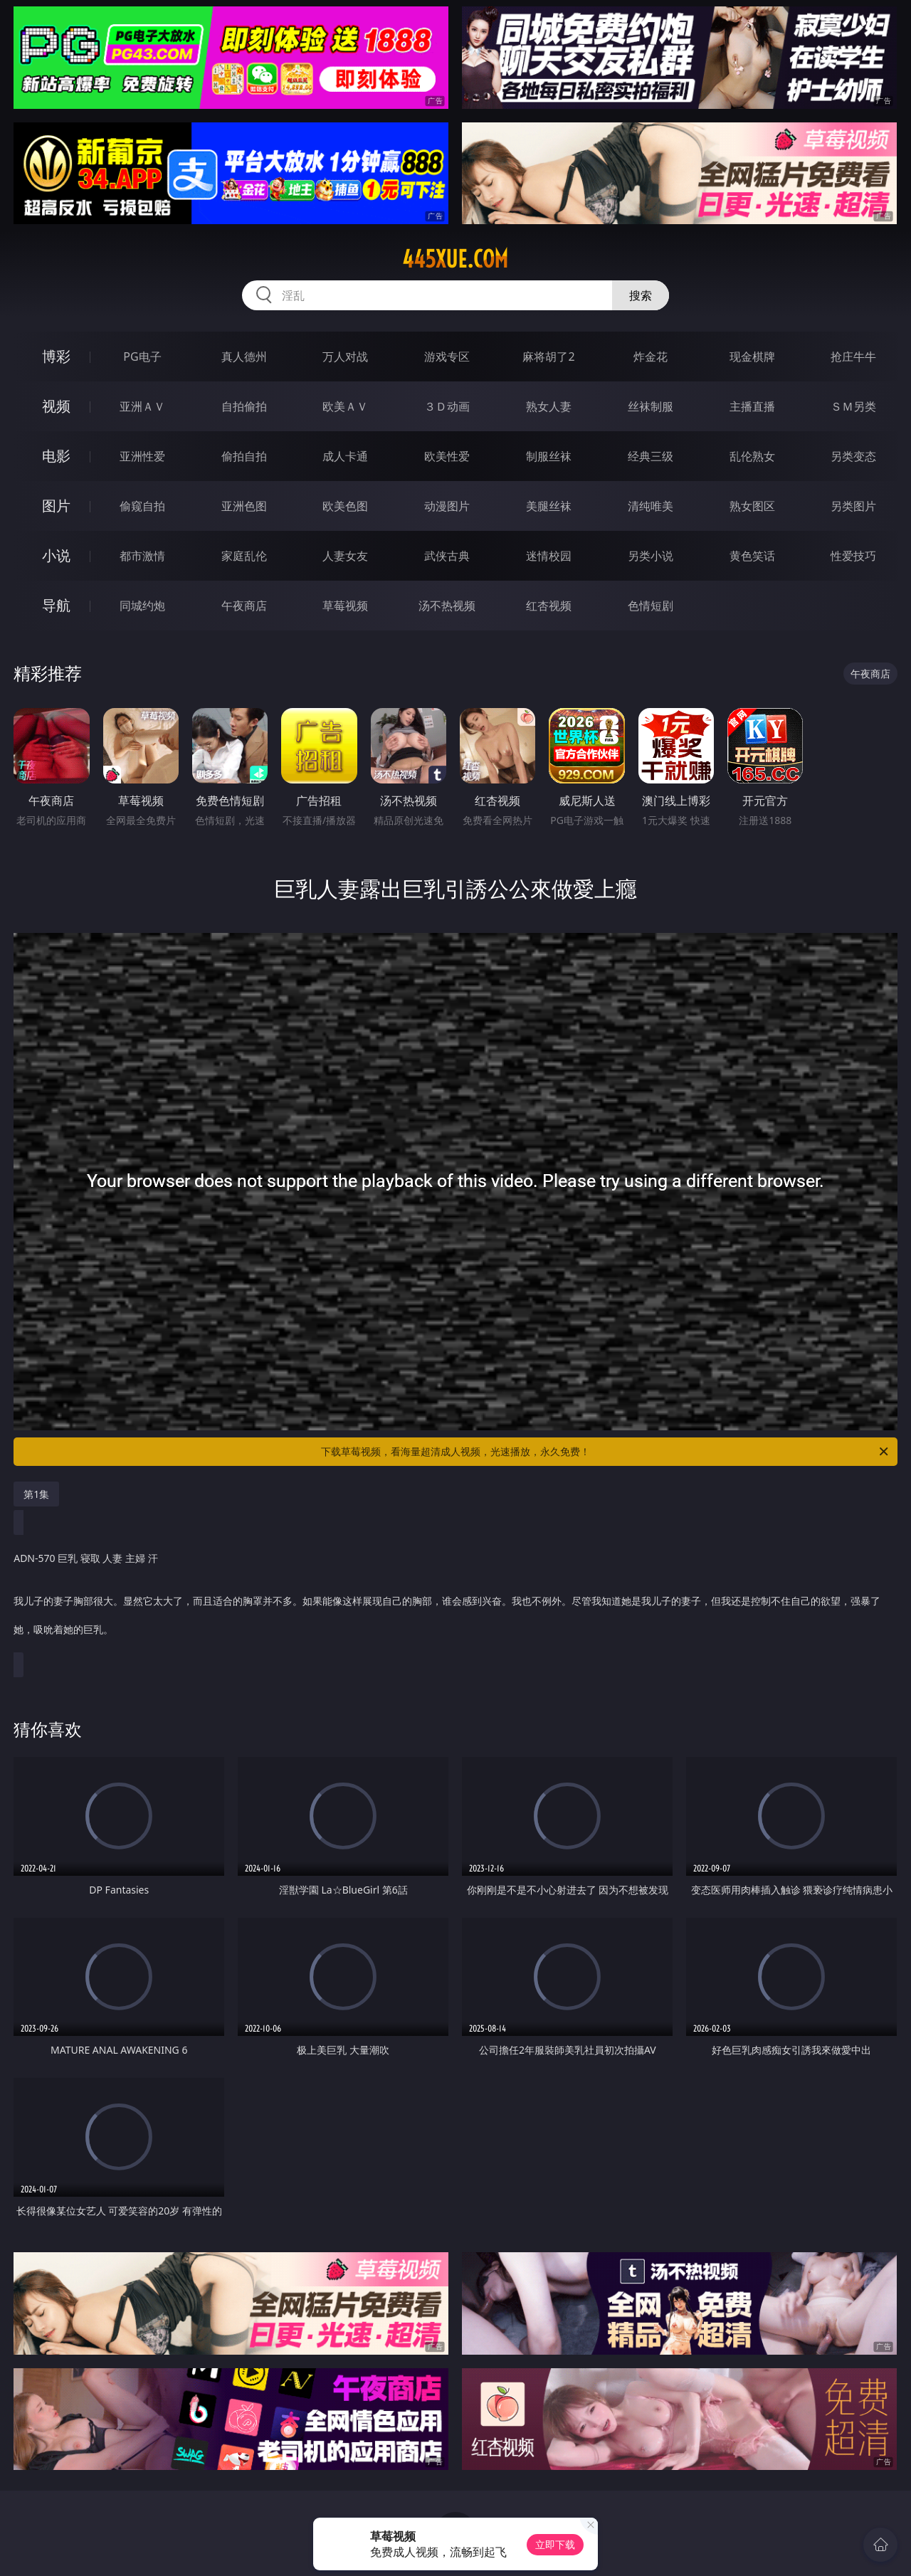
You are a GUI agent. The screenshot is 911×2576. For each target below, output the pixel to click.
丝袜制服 (650, 406)
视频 (56, 406)
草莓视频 (345, 605)
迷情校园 (549, 556)
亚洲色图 (244, 506)
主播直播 (752, 406)
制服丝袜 (549, 456)
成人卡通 (345, 456)
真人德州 (244, 356)
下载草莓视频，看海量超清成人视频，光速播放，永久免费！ (605, 1451)
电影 (56, 455)
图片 (56, 505)
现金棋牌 (752, 356)
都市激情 (142, 556)
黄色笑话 (752, 556)
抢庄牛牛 (853, 356)
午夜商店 (244, 605)
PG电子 (142, 356)
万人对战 (345, 356)
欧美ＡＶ (345, 406)
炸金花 (650, 356)
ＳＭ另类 (853, 406)
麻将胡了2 (548, 356)
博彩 (56, 356)
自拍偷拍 (244, 406)
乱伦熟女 (752, 456)
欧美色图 (345, 506)
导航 (56, 605)
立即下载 (555, 2544)
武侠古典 (447, 556)
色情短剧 (650, 605)
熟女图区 (752, 506)
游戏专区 (447, 356)
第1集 (36, 1494)
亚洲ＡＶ (142, 406)
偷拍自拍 (244, 456)
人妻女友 (345, 556)
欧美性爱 (447, 456)
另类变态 (853, 456)
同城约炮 (142, 605)
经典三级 (650, 456)
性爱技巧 (853, 556)
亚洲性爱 (142, 456)
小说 (56, 555)
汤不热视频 (446, 605)
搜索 (640, 295)
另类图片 (853, 506)
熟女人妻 (549, 406)
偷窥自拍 (142, 506)
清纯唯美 (650, 506)
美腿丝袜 (549, 506)
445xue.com (455, 259)
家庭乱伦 (244, 556)
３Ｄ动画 (447, 406)
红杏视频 (549, 605)
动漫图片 (447, 506)
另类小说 (650, 556)
